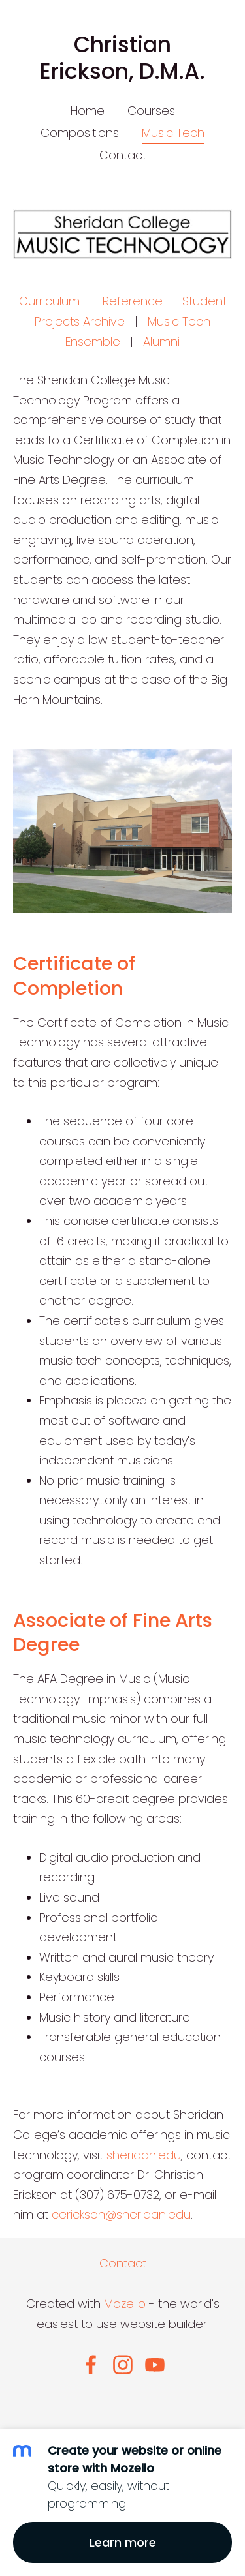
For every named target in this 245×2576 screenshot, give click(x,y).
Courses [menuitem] (151, 110)
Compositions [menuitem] (80, 133)
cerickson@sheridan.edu (121, 2214)
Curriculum (49, 301)
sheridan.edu (143, 2155)
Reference (133, 301)
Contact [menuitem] (122, 155)
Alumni (161, 341)
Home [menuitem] (88, 110)
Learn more (123, 2542)
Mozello (125, 2304)
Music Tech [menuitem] (173, 133)
